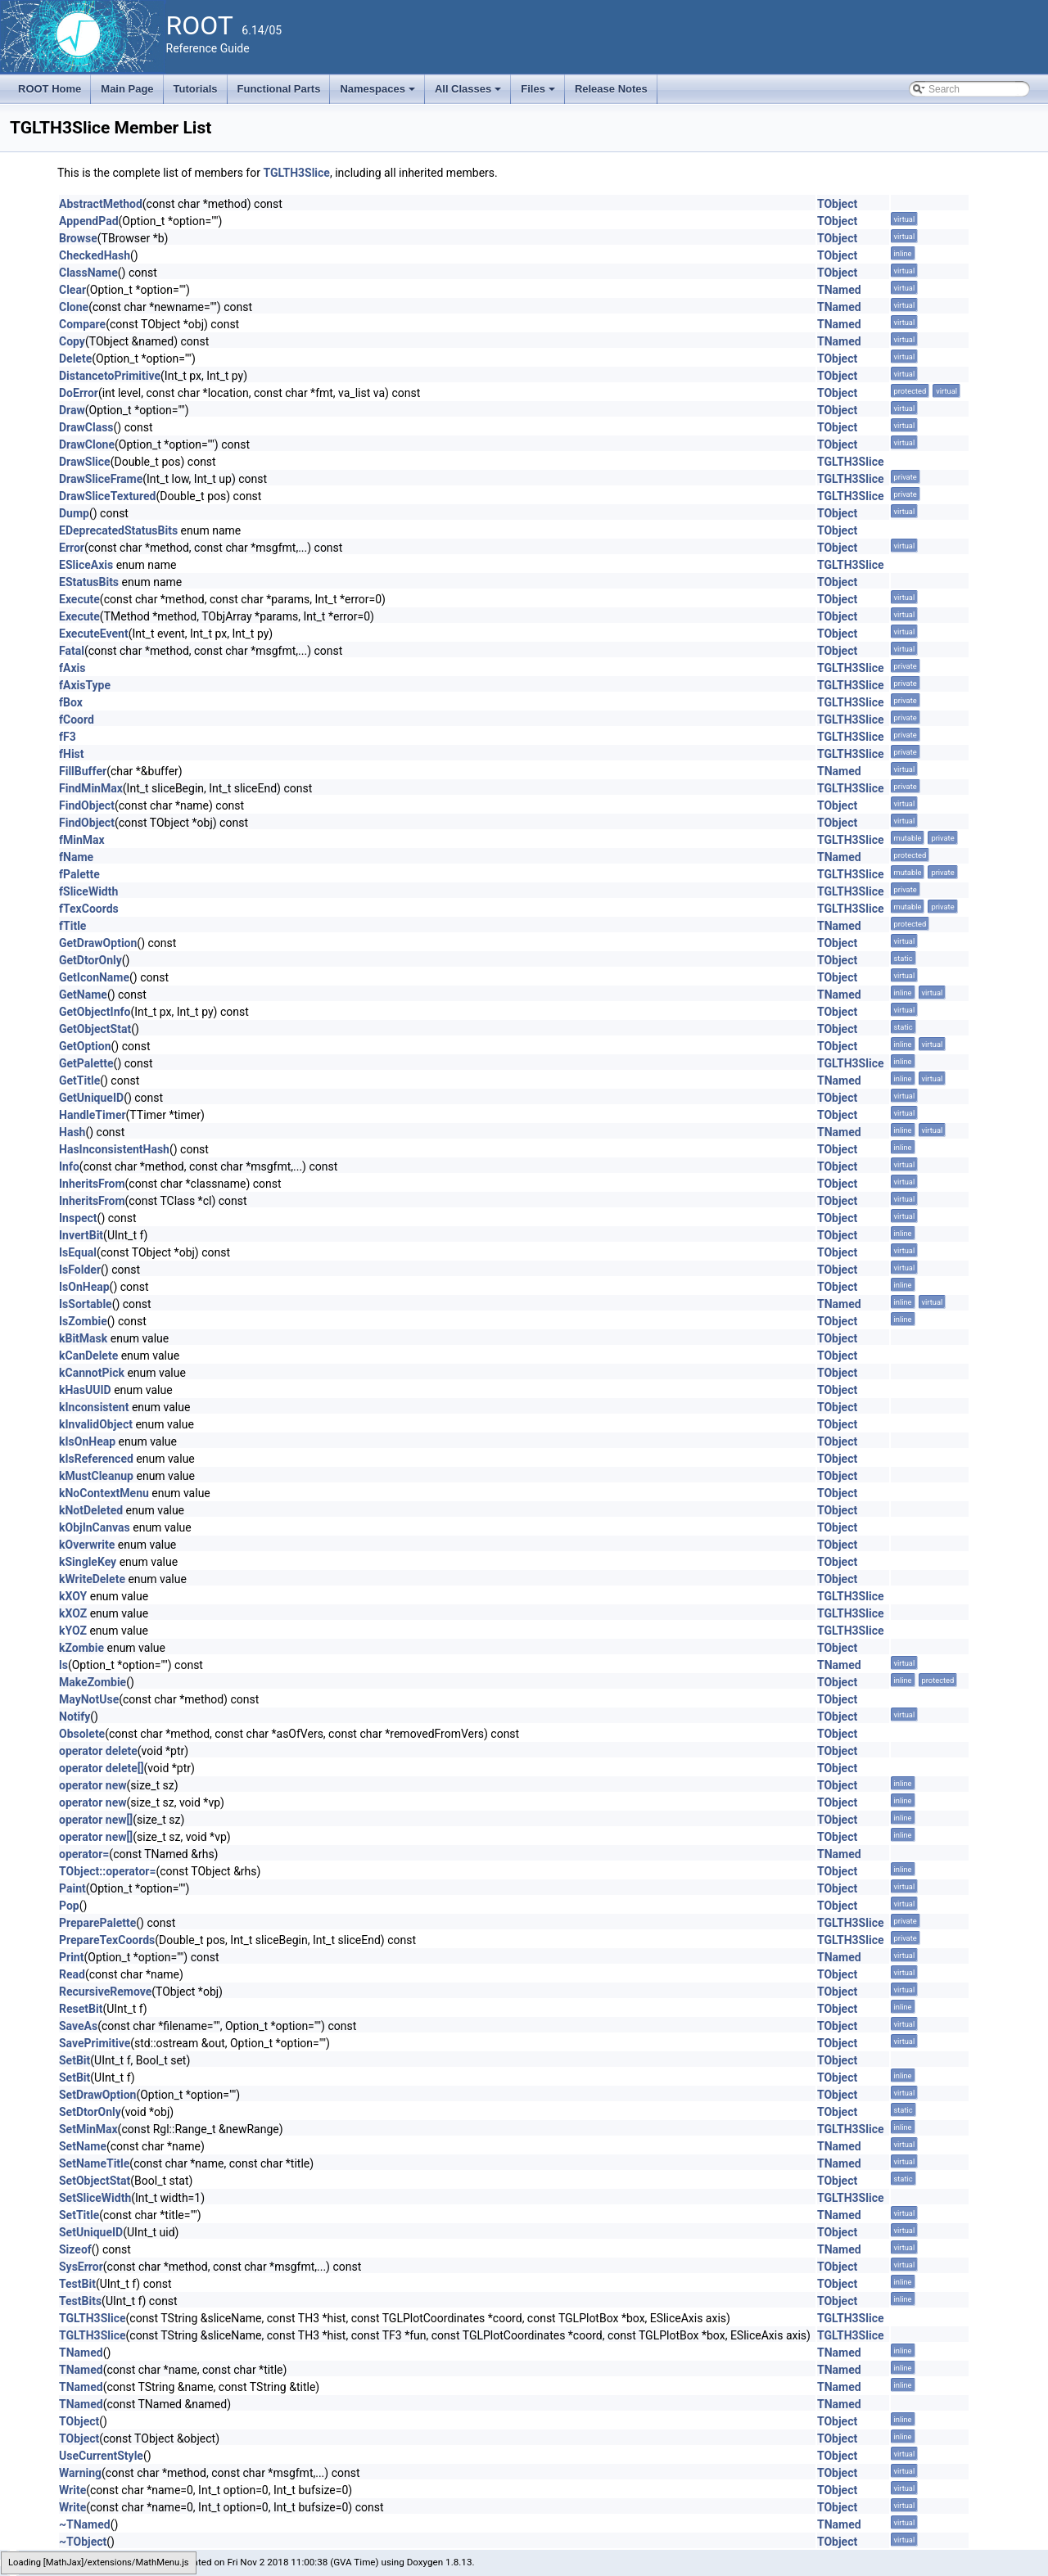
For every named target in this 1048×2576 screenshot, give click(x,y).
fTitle (72, 925)
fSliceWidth (88, 891)
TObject (837, 203)
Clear (72, 289)
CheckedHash (94, 255)
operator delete (98, 1750)
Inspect (78, 1218)
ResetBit (80, 2008)
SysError (81, 2266)
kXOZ (73, 1613)
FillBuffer (82, 771)
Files (539, 93)
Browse (78, 238)
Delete (75, 358)
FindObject (87, 805)
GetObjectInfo (94, 1011)
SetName (82, 2146)
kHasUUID (85, 1389)
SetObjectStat (94, 2180)
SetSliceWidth (95, 2197)
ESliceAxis (86, 564)
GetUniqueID (91, 1097)
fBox (71, 702)
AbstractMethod (100, 203)
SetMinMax (88, 2129)
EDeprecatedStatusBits (118, 530)
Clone (73, 307)
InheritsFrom (92, 1183)
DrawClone (87, 444)
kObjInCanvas (94, 1527)
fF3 (67, 736)
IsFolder (80, 1269)
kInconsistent (94, 1407)
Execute (79, 599)
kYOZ (73, 1630)
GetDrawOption (98, 943)
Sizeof (75, 2249)
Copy (72, 341)
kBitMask (83, 1338)
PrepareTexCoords (107, 1940)
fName (76, 857)
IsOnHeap (84, 1286)
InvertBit (81, 1235)
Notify (74, 1716)
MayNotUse (89, 1699)
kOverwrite (87, 1544)
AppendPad (89, 221)
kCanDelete (88, 1355)
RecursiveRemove (105, 1991)
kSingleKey (87, 1561)
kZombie (81, 1647)
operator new (92, 1785)
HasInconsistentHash (114, 1149)
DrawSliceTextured (107, 496)
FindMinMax (91, 788)
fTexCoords (89, 908)
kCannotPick (91, 1372)
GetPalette (86, 1063)
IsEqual (78, 1252)
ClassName (88, 272)
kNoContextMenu (104, 1493)
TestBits (80, 2301)
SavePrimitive (94, 2043)
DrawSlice (85, 461)
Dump (74, 513)
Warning (80, 2472)
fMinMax (82, 839)
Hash (72, 1132)
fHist (71, 753)
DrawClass (86, 427)
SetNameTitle (94, 2163)
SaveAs (78, 2025)
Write (72, 2490)
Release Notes (611, 89)
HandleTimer (92, 1114)
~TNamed (85, 2524)
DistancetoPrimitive (109, 375)
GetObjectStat (95, 1028)
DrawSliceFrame (100, 478)
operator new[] (96, 1819)
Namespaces (379, 93)
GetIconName (94, 977)
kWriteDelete (92, 1579)
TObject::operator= (107, 1871)
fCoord (76, 719)
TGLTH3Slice (296, 172)
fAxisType (85, 685)
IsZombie (83, 1321)
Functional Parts (279, 89)
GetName (83, 994)
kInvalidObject (96, 1424)
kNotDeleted (91, 1510)
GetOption (85, 1046)
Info (69, 1166)
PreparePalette (97, 1922)
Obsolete (82, 1733)
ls (63, 1664)
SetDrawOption (97, 2094)
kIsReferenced (96, 1458)
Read (72, 1974)
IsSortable (85, 1304)
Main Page (127, 89)
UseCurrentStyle (101, 2455)
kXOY (73, 1596)
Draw (72, 410)
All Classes (469, 93)
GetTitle (79, 1080)
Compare (82, 324)
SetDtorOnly (90, 2111)
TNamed (839, 289)
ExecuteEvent (94, 633)
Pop (69, 1905)
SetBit (74, 2060)
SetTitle (79, 2215)
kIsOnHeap (87, 1441)
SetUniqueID (91, 2232)
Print (71, 1957)
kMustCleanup (96, 1475)
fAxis (72, 667)
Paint (72, 1888)
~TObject (82, 2541)
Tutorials (196, 89)
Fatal (71, 650)
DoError (78, 392)
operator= (84, 1854)
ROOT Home (49, 89)
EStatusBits (89, 582)
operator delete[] (101, 1768)
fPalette (79, 874)
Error (71, 547)
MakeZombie (92, 1682)
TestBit (77, 2283)
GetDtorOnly (90, 960)
